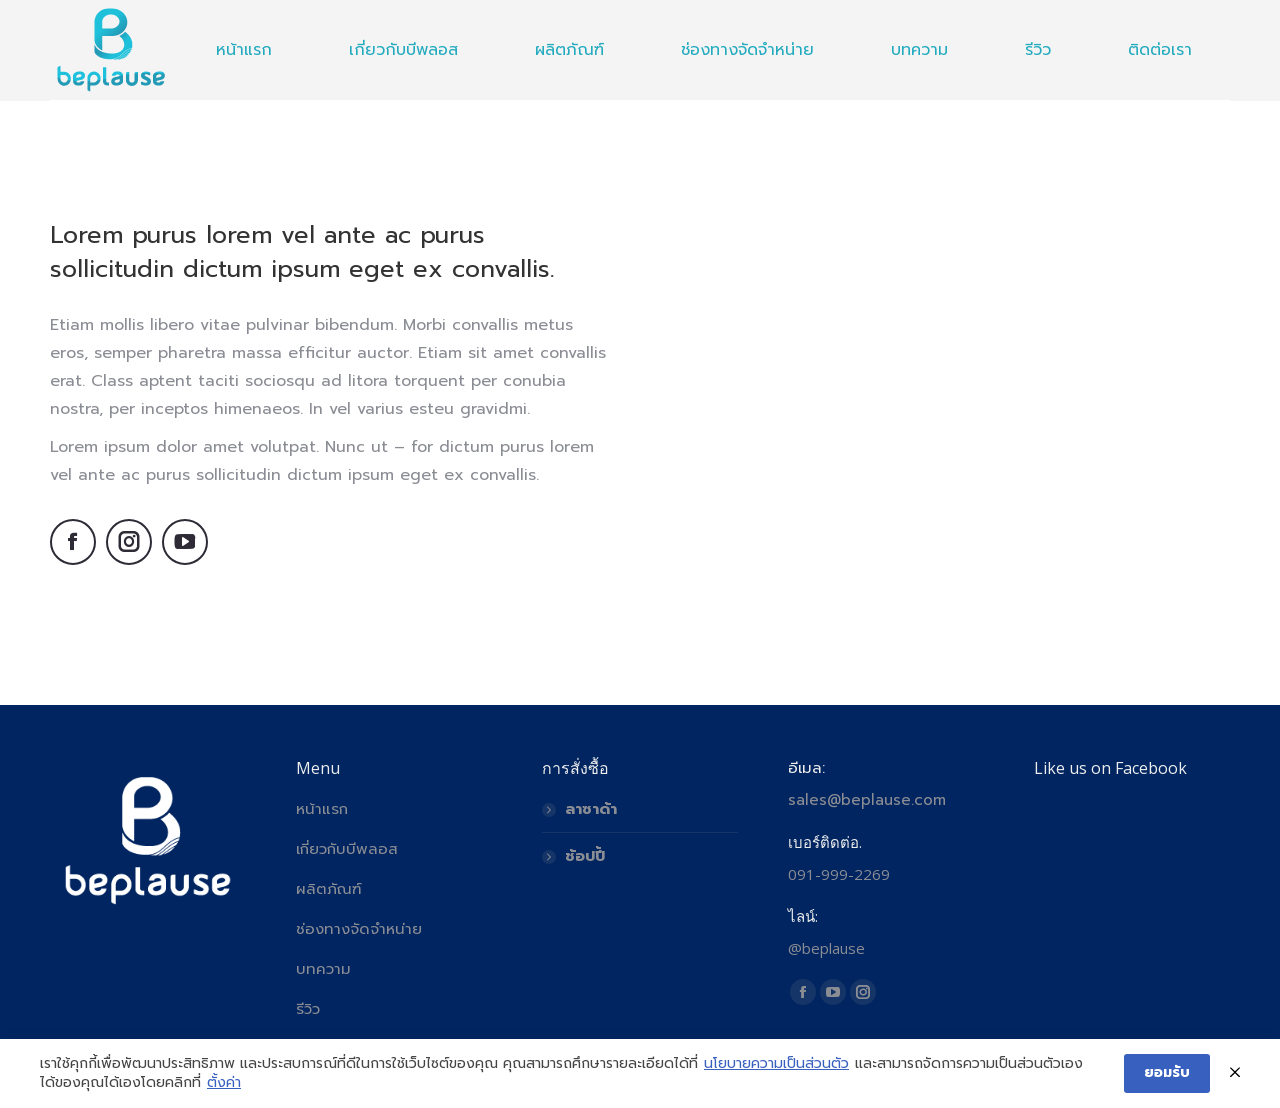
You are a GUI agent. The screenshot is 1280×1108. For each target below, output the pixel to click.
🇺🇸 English (1130, 24)
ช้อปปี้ (585, 856)
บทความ (323, 969)
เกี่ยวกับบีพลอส (347, 849)
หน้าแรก (322, 809)
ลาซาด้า (591, 809)
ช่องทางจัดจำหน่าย (359, 929)
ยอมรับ (1167, 1072)
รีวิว (308, 1009)
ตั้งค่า (224, 1083)
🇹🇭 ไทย (1209, 24)
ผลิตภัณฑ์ (329, 889)
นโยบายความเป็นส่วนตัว (776, 1064)
